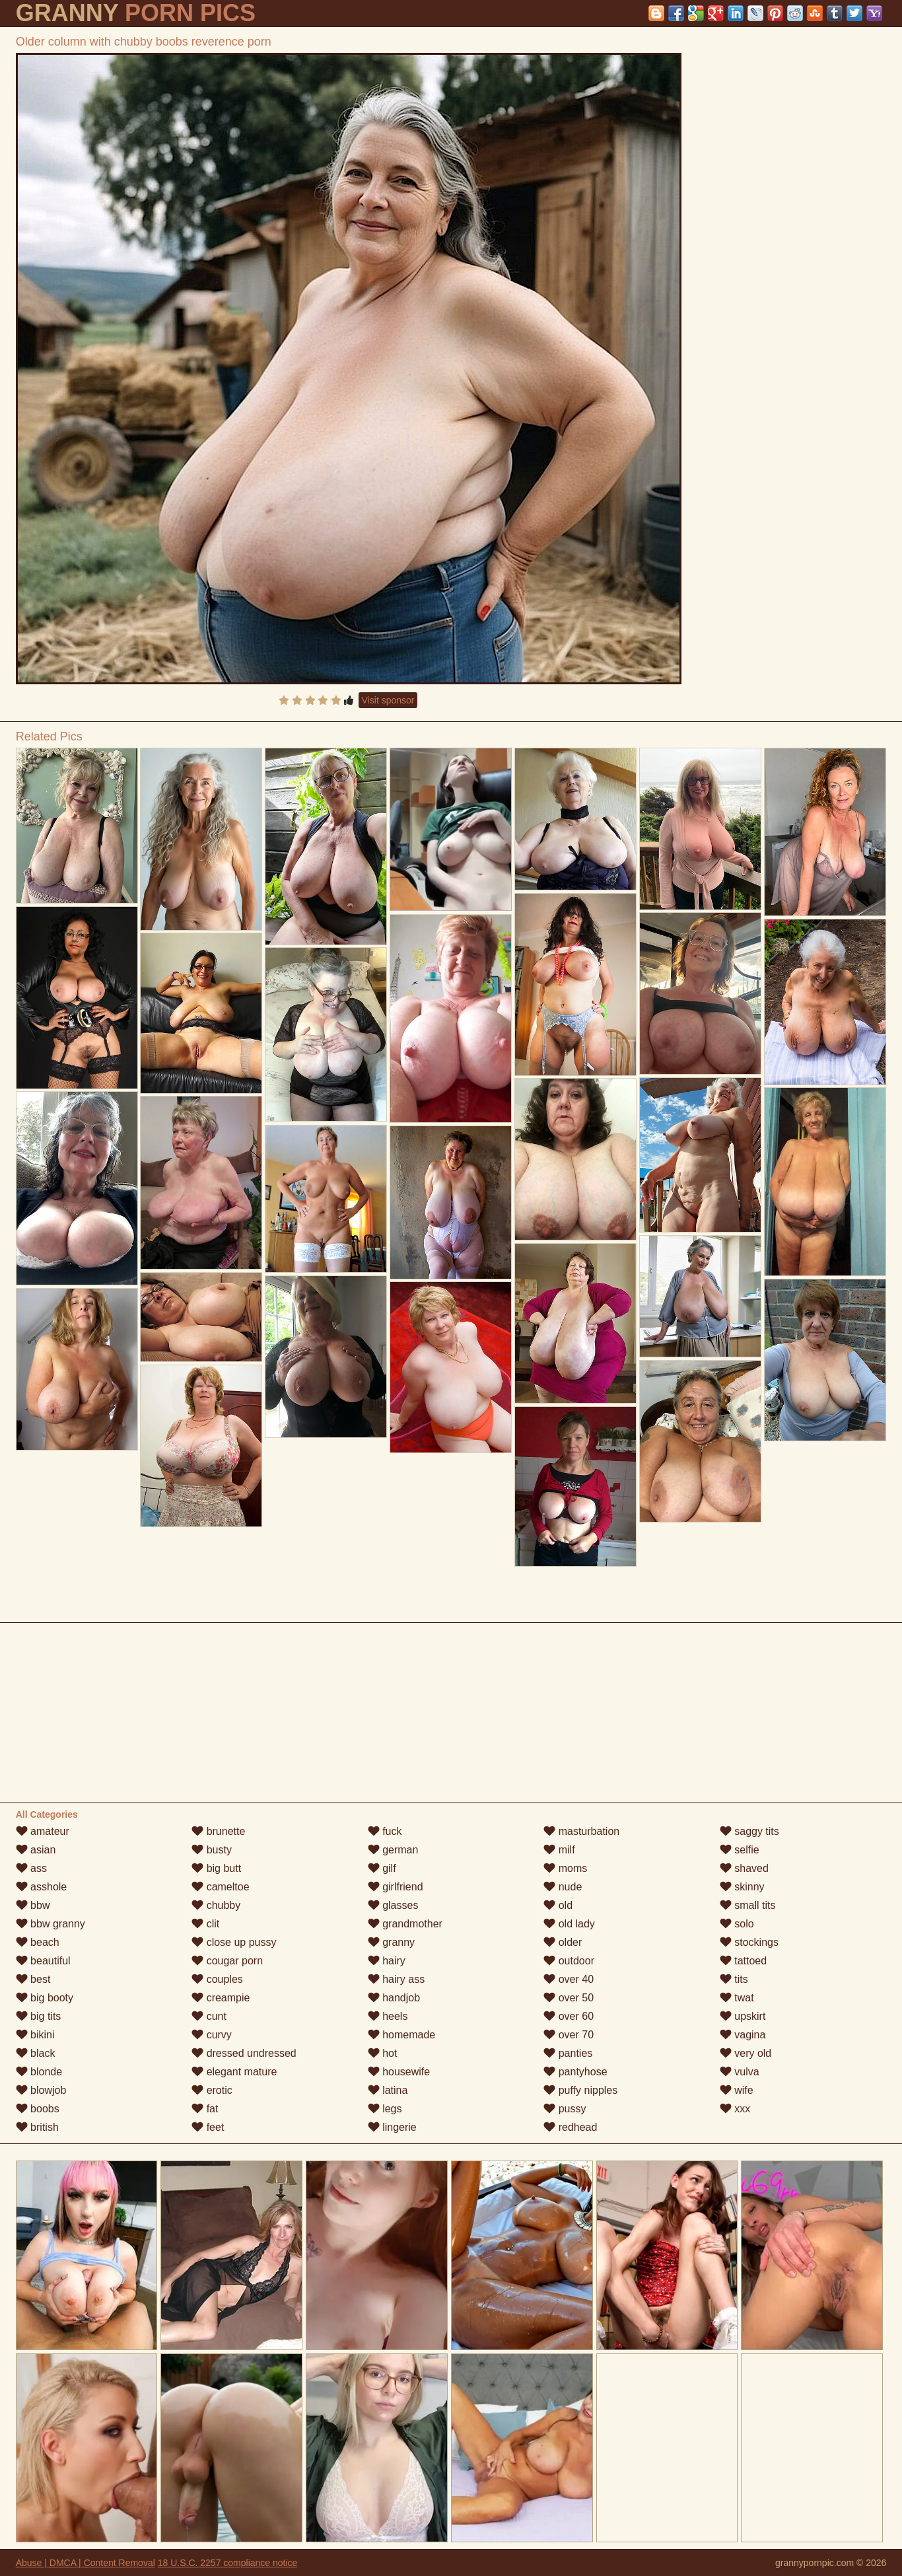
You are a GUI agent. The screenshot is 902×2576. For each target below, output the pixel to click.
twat (737, 1997)
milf (558, 1849)
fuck (385, 1831)
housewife (399, 2071)
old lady (569, 1923)
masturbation (581, 1831)
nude (562, 1886)
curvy (211, 2034)
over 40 (568, 1979)
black (35, 2053)
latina (388, 2090)
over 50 (568, 1997)
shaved (744, 1868)
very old (745, 2053)
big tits (38, 2016)
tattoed (743, 1960)
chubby (215, 1905)
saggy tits (749, 1831)
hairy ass (396, 1979)
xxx (735, 2108)
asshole (41, 1886)
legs (385, 2108)
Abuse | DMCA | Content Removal (85, 2563)
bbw (33, 1905)
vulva (739, 2071)
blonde (39, 2071)
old (557, 1905)
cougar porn (227, 1960)
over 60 (568, 2016)
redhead (570, 2127)
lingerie (392, 2127)
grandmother (405, 1923)
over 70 (568, 2034)
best (33, 1979)
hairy (386, 1960)
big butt (216, 1868)
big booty (44, 1997)
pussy (564, 2108)
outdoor (568, 1960)
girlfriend (395, 1886)
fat (204, 2108)
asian (36, 1849)
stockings (749, 1942)
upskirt (743, 2016)
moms (565, 1868)
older (562, 1942)
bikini (35, 2034)
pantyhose (575, 2071)
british (37, 2127)
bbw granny (50, 1923)
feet (207, 2127)
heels (388, 2016)
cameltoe (220, 1886)
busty (211, 1849)
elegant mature (234, 2071)
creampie (220, 1997)
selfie (739, 1849)
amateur (42, 1831)
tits (734, 1979)
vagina (743, 2034)
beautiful (43, 1960)
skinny (742, 1886)
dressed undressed (243, 2053)
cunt (208, 2016)
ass (31, 1868)
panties (567, 2053)
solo (737, 1923)
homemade (402, 2034)
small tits (748, 1905)
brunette (218, 1831)
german (393, 1849)
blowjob (41, 2090)
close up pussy (233, 1942)
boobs (37, 2108)
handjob (394, 1997)
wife (736, 2090)
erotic (211, 2090)
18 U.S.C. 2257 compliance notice (228, 2563)
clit (205, 1923)
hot (383, 2053)
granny (391, 1942)
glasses (393, 1905)
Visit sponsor (388, 700)
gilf (382, 1868)
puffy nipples (580, 2090)
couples (217, 1979)
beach (37, 1942)
